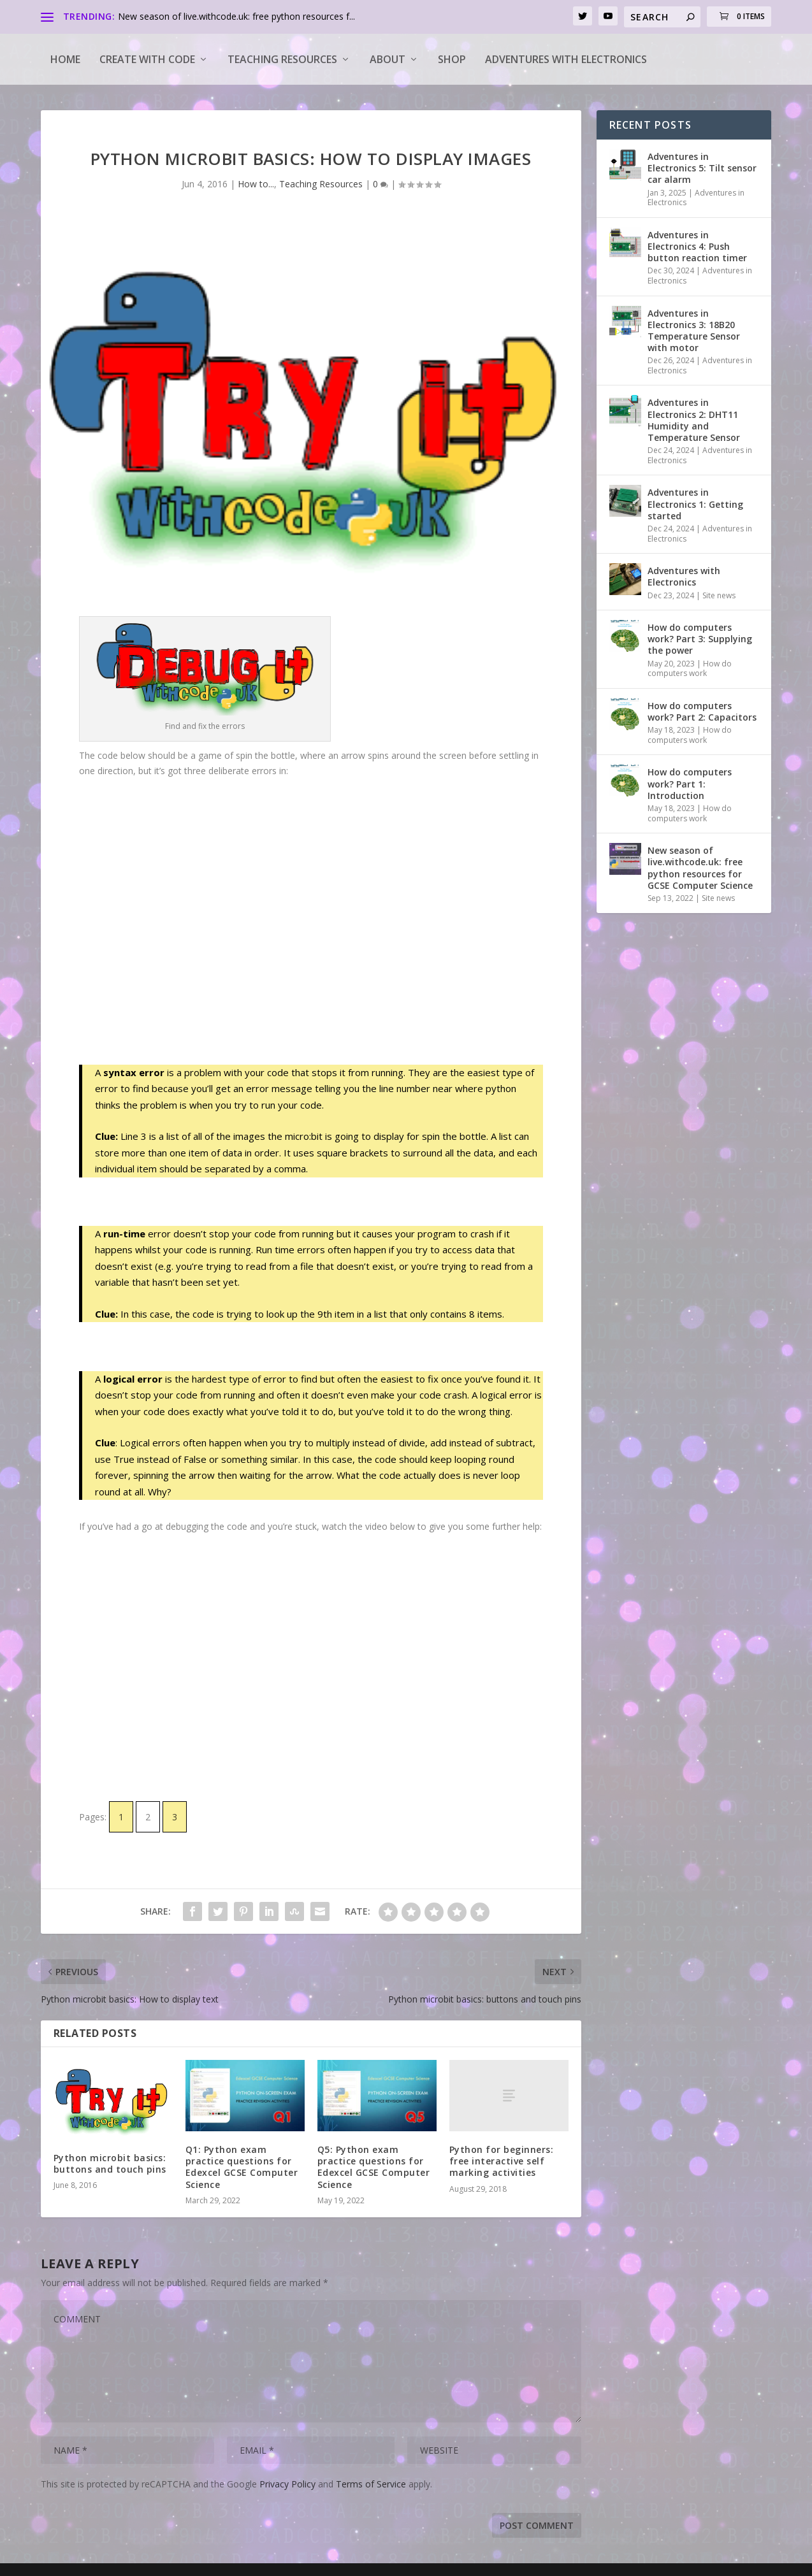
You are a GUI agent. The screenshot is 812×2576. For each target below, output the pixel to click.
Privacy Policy (287, 2484)
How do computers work (690, 668)
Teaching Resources (282, 59)
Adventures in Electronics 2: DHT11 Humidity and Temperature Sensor (694, 419)
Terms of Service (371, 2484)
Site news (719, 595)
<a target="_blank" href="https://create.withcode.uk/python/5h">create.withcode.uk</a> (311, 920)
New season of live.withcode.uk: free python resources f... (236, 16)
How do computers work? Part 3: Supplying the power (700, 638)
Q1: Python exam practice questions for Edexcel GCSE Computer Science (241, 2167)
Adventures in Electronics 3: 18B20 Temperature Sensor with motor (694, 330)
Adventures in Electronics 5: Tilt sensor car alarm (702, 167)
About (387, 59)
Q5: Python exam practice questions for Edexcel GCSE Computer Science (373, 2167)
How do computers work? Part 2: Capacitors (702, 711)
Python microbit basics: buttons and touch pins (110, 2163)
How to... (256, 184)
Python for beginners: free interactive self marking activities (501, 2160)
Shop (452, 59)
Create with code (147, 59)
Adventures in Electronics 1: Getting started (695, 503)
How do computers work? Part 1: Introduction (690, 783)
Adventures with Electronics (566, 59)
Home (65, 59)
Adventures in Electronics (696, 197)
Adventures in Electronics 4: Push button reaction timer (697, 246)
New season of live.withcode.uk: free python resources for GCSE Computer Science (700, 867)
